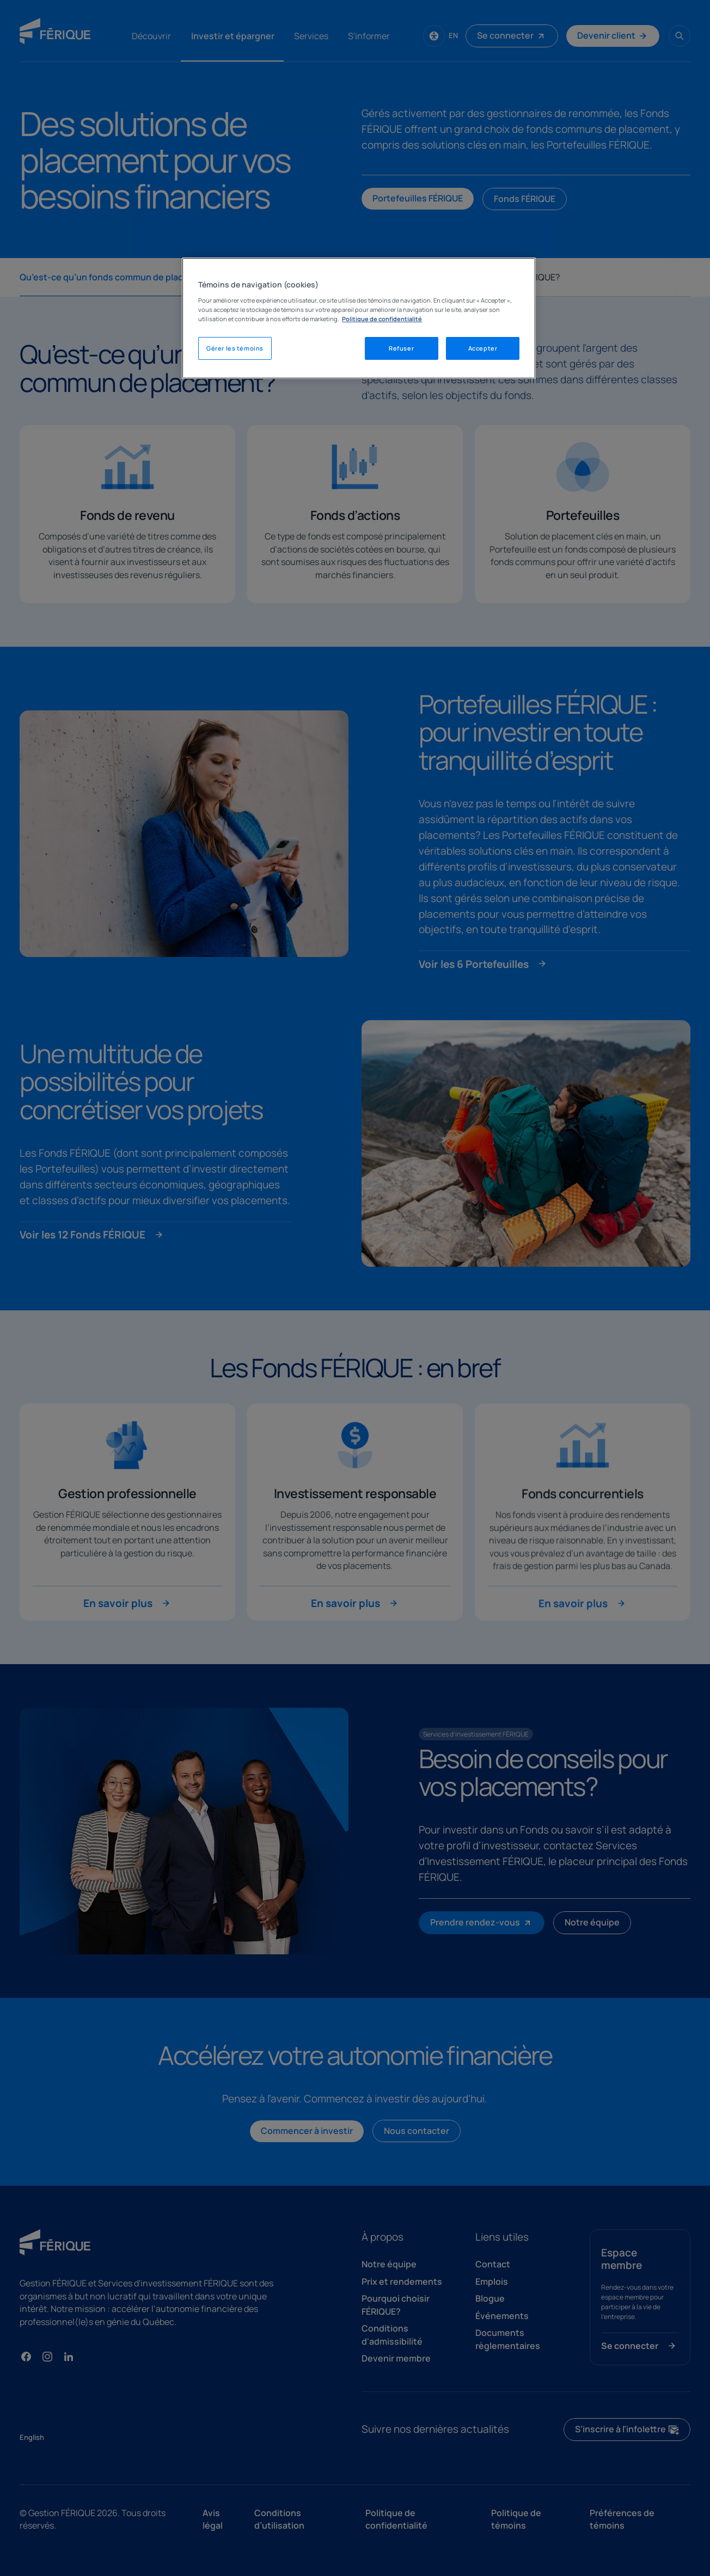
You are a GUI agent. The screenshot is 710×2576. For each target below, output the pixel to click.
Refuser (401, 348)
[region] (359, 318)
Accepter (483, 348)
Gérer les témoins (235, 348)
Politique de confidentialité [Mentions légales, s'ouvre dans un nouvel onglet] (382, 319)
